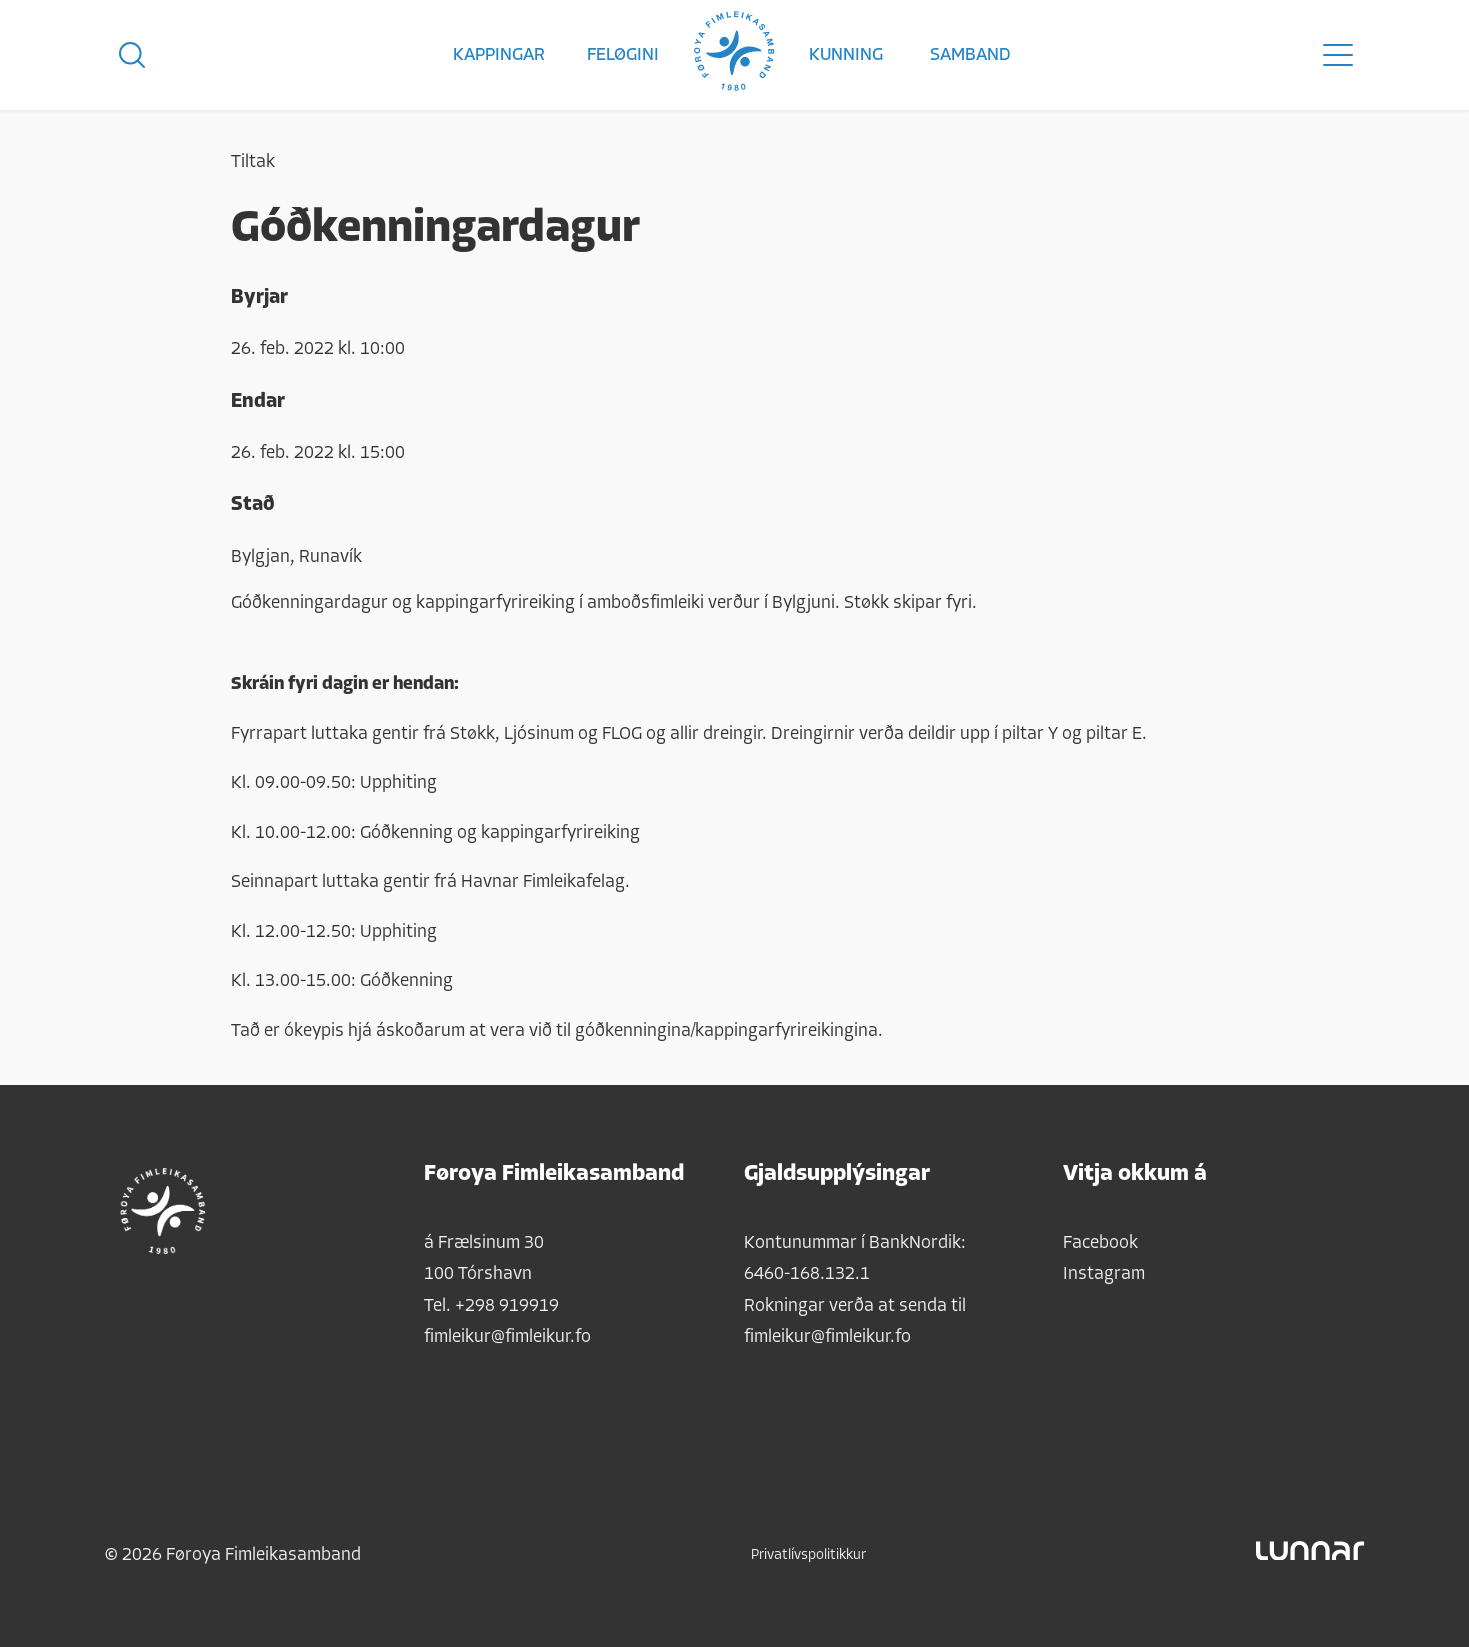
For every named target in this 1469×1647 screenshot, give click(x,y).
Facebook (1100, 1243)
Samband (970, 55)
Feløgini (623, 55)
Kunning (846, 55)
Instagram (1104, 1274)
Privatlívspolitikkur (808, 1555)
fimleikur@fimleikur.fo (507, 1337)
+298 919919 (507, 1306)
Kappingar (499, 55)
